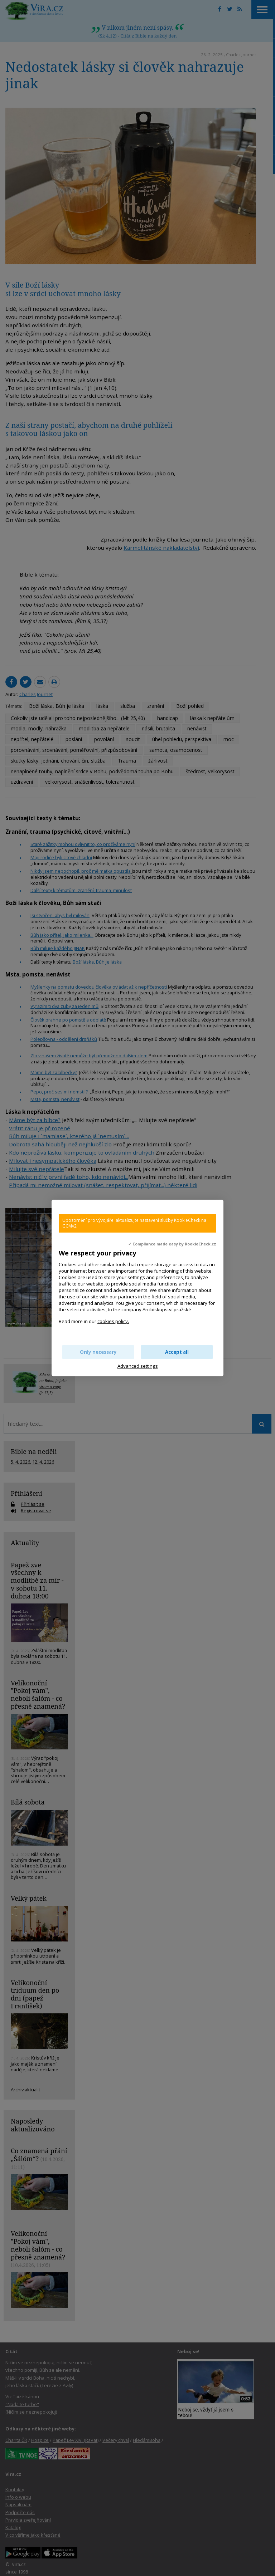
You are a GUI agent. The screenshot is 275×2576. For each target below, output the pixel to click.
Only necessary (98, 1352)
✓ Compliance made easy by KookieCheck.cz (172, 1244)
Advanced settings (137, 1366)
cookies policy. (113, 1321)
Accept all (177, 1352)
